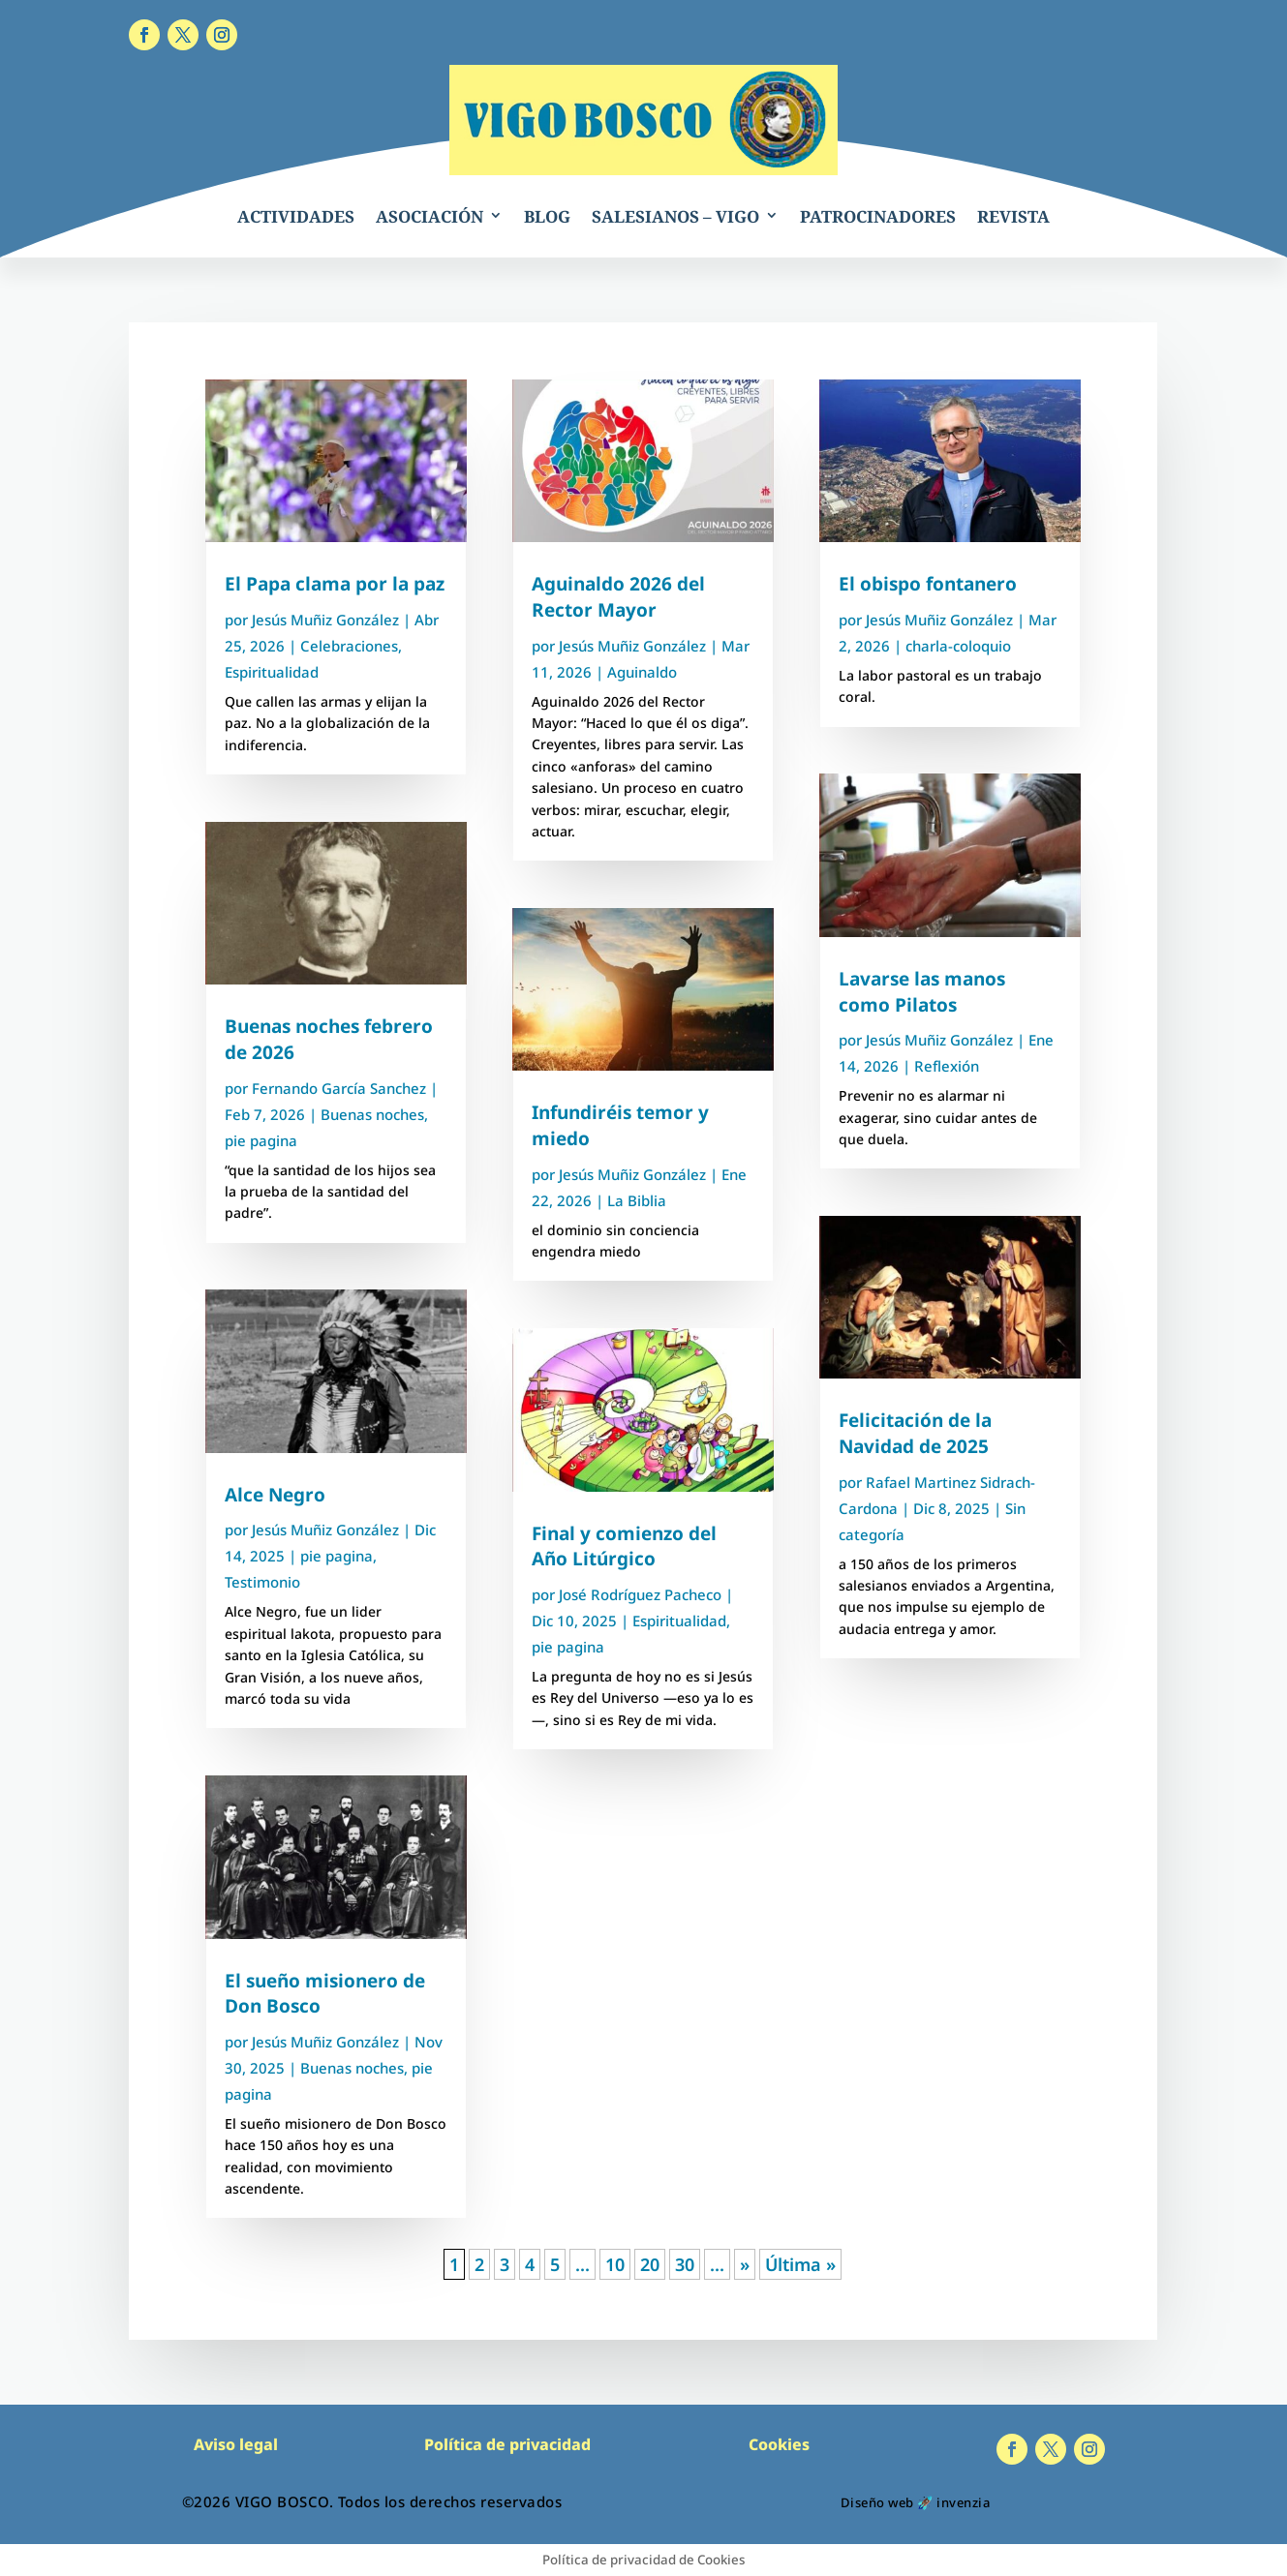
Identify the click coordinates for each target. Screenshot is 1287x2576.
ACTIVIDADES (295, 216)
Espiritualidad (272, 672)
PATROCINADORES (878, 216)
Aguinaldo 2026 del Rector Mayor (618, 596)
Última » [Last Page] (800, 2264)
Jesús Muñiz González (325, 619)
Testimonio (262, 1581)
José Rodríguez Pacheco (640, 1594)
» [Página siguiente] (745, 2264)
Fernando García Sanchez (339, 1088)
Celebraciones (349, 645)
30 (684, 2264)
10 (615, 2264)
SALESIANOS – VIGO (675, 216)
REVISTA (1013, 216)
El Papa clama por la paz (334, 583)
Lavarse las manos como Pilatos (922, 991)
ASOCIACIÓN (429, 216)
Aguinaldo (642, 672)
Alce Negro (275, 1494)
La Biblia (636, 1200)
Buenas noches (372, 1114)
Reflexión (946, 1066)
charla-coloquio (958, 645)
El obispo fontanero (928, 583)
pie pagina (261, 1140)
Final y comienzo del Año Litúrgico (624, 1546)
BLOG (547, 216)
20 (649, 2264)
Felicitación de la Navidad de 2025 (915, 1433)
